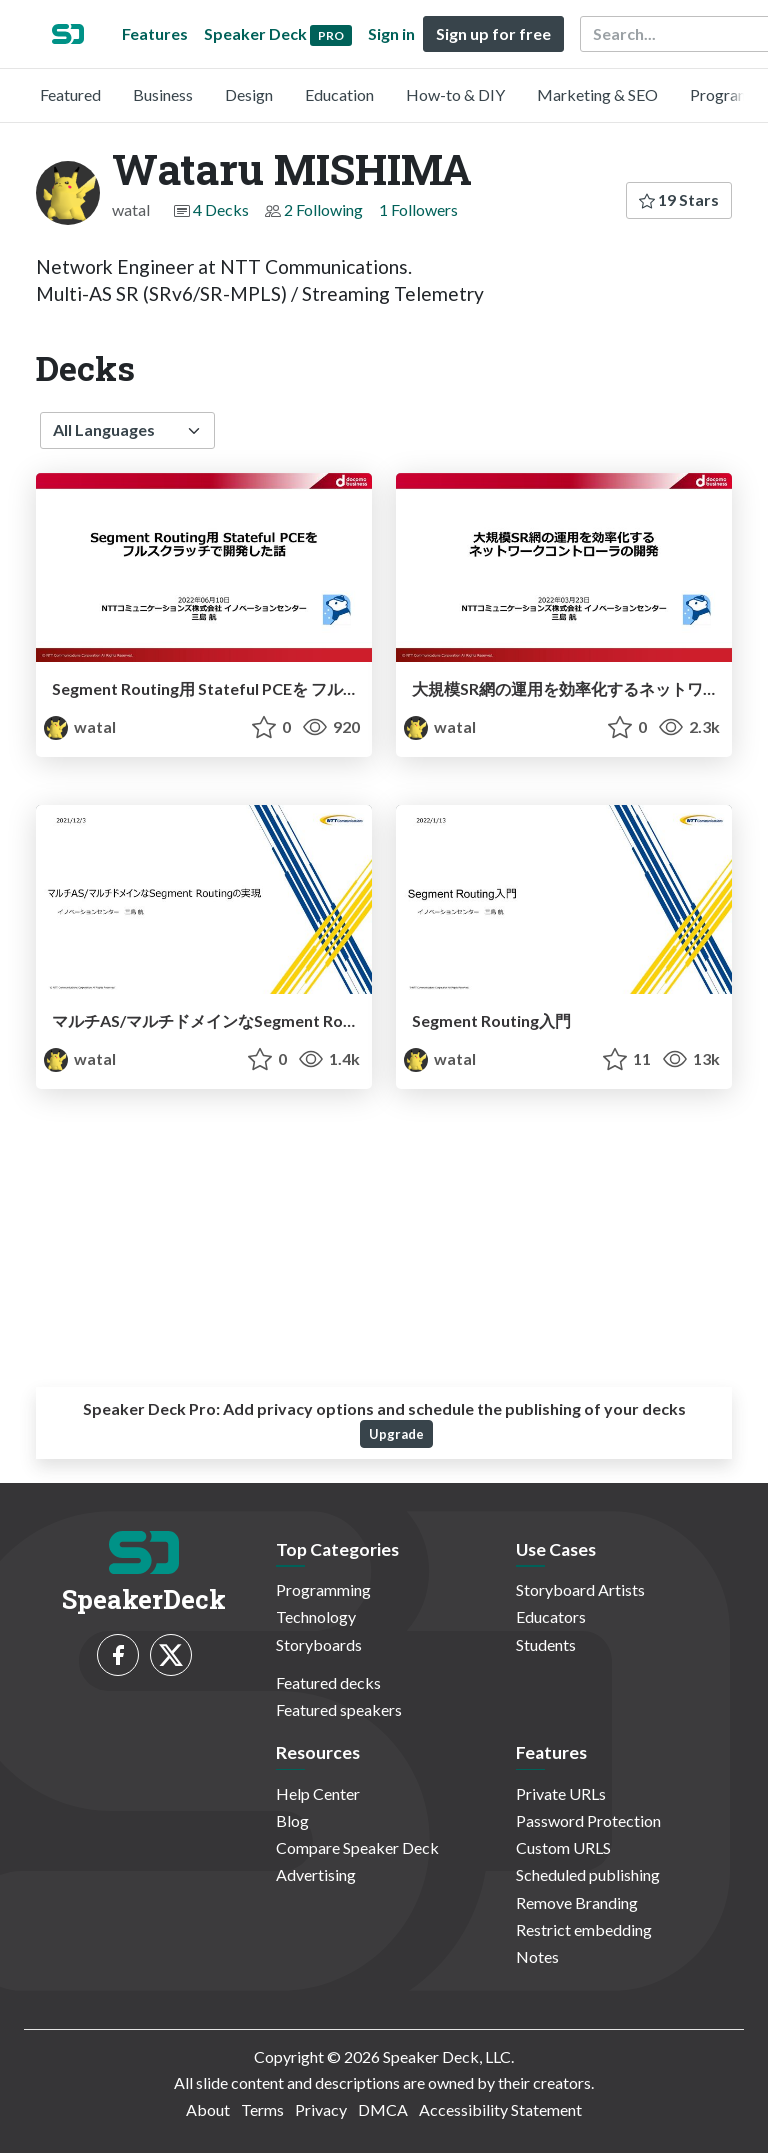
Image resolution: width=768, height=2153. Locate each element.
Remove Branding (577, 1902)
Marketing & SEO (597, 94)
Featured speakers (339, 1709)
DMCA (383, 2109)
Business (163, 94)
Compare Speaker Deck (357, 1847)
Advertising (316, 1874)
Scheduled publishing (588, 1874)
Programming (323, 1589)
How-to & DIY (455, 94)
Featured (70, 94)
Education (339, 94)
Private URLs (561, 1793)
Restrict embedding (584, 1929)
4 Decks (221, 209)
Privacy (321, 2109)
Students (546, 1644)
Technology (316, 1616)
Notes (537, 1956)
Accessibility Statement (500, 2109)
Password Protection (588, 1820)
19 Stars (679, 199)
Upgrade (396, 1434)
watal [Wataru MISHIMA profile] (80, 726)
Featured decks (328, 1682)
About (208, 2109)
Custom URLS (563, 1847)
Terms (262, 2109)
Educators (551, 1616)
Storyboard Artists (580, 1589)
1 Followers (418, 209)
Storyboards (319, 1644)
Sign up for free (493, 33)
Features (155, 33)
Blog (292, 1820)
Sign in (391, 33)
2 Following (323, 209)
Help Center (318, 1793)
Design (249, 94)
